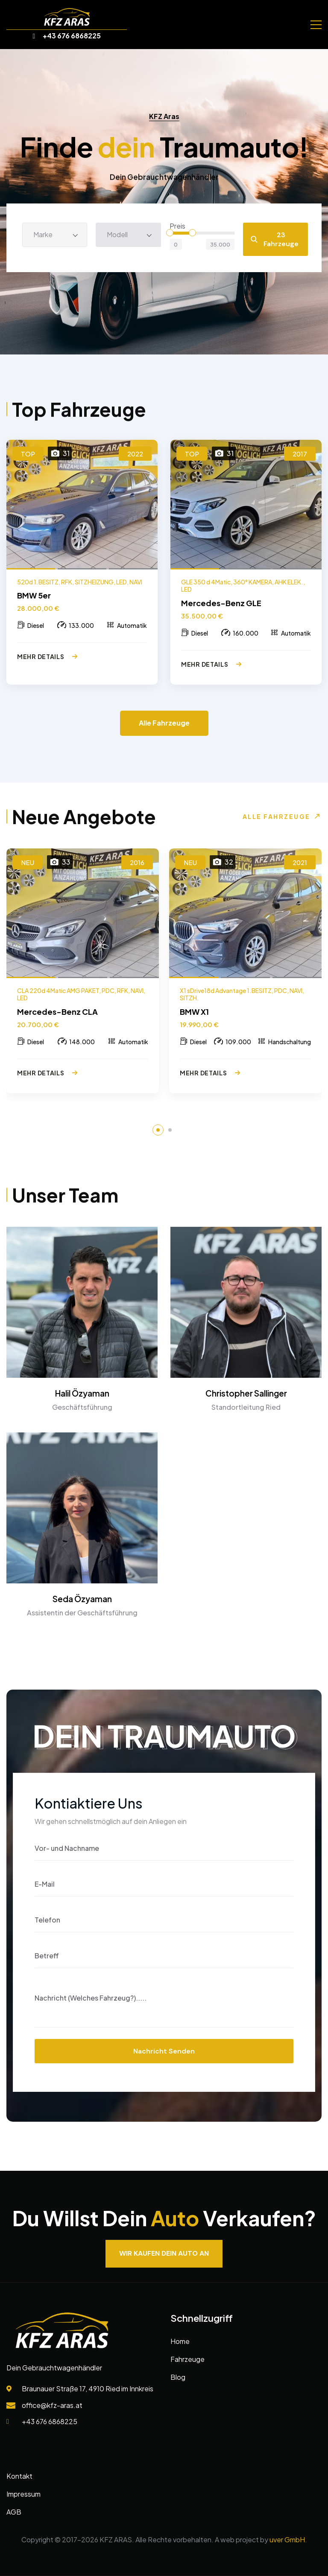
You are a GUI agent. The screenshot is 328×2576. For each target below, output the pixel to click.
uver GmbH (287, 2539)
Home (180, 2341)
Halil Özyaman (82, 1393)
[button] (158, 1130)
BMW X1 (194, 1011)
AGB (13, 2511)
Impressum (23, 2493)
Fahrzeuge (187, 2359)
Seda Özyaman (82, 1599)
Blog (177, 2377)
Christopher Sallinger (246, 1393)
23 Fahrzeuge (275, 239)
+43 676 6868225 (67, 35)
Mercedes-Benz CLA (57, 1011)
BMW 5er (34, 595)
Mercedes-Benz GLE (221, 603)
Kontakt (19, 2475)
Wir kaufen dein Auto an (164, 2253)
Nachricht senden (164, 2051)
